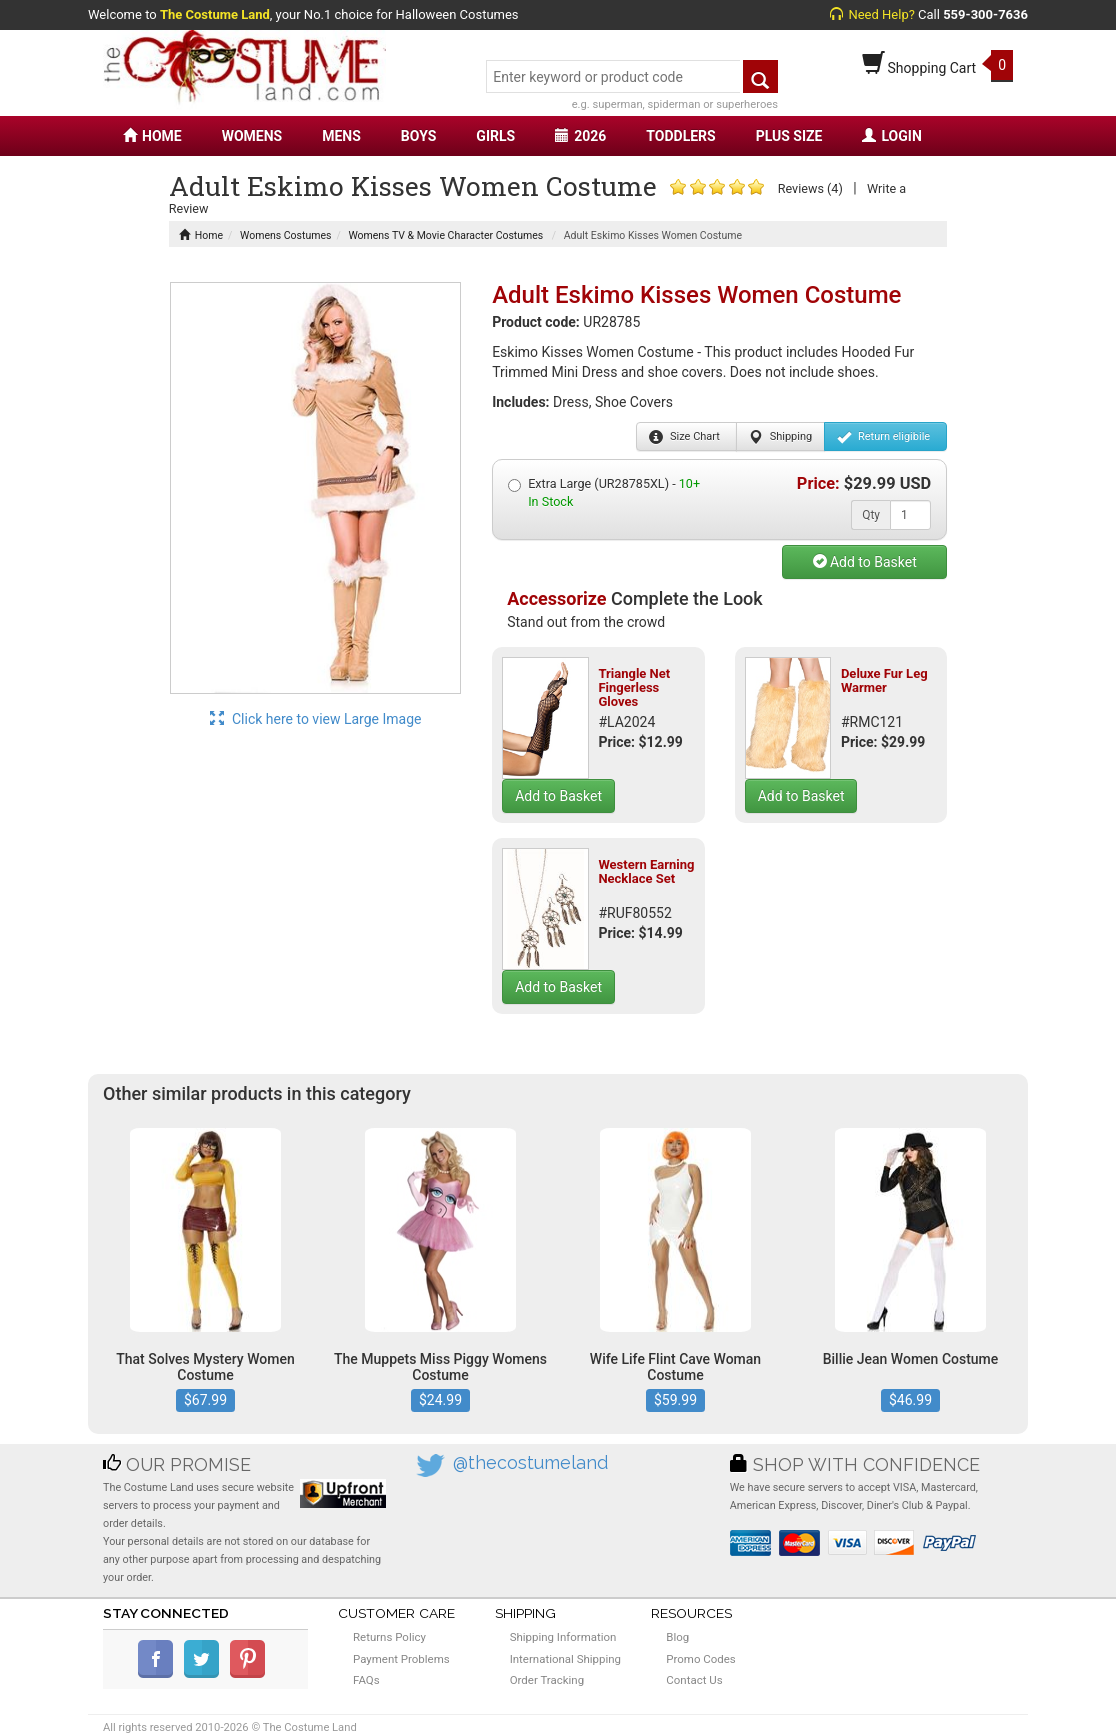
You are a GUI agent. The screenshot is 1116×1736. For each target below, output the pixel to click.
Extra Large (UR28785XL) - (604, 492)
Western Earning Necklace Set (646, 871)
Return (883, 437)
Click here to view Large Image (316, 719)
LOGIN (891, 136)
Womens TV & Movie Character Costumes (445, 235)
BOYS (418, 136)
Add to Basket (865, 562)
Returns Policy (389, 1637)
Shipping (780, 437)
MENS (341, 136)
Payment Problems (401, 1659)
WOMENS (252, 136)
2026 (580, 136)
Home (201, 235)
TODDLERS (680, 136)
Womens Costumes (285, 235)
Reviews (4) (810, 188)
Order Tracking (547, 1680)
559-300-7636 (985, 14)
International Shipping (565, 1659)
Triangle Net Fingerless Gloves (634, 688)
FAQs (366, 1680)
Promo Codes (700, 1659)
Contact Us (694, 1680)
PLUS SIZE (789, 136)
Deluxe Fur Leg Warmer (884, 680)
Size (684, 437)
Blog (677, 1637)
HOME (152, 136)
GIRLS (495, 136)
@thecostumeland (530, 1462)
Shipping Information (563, 1637)
